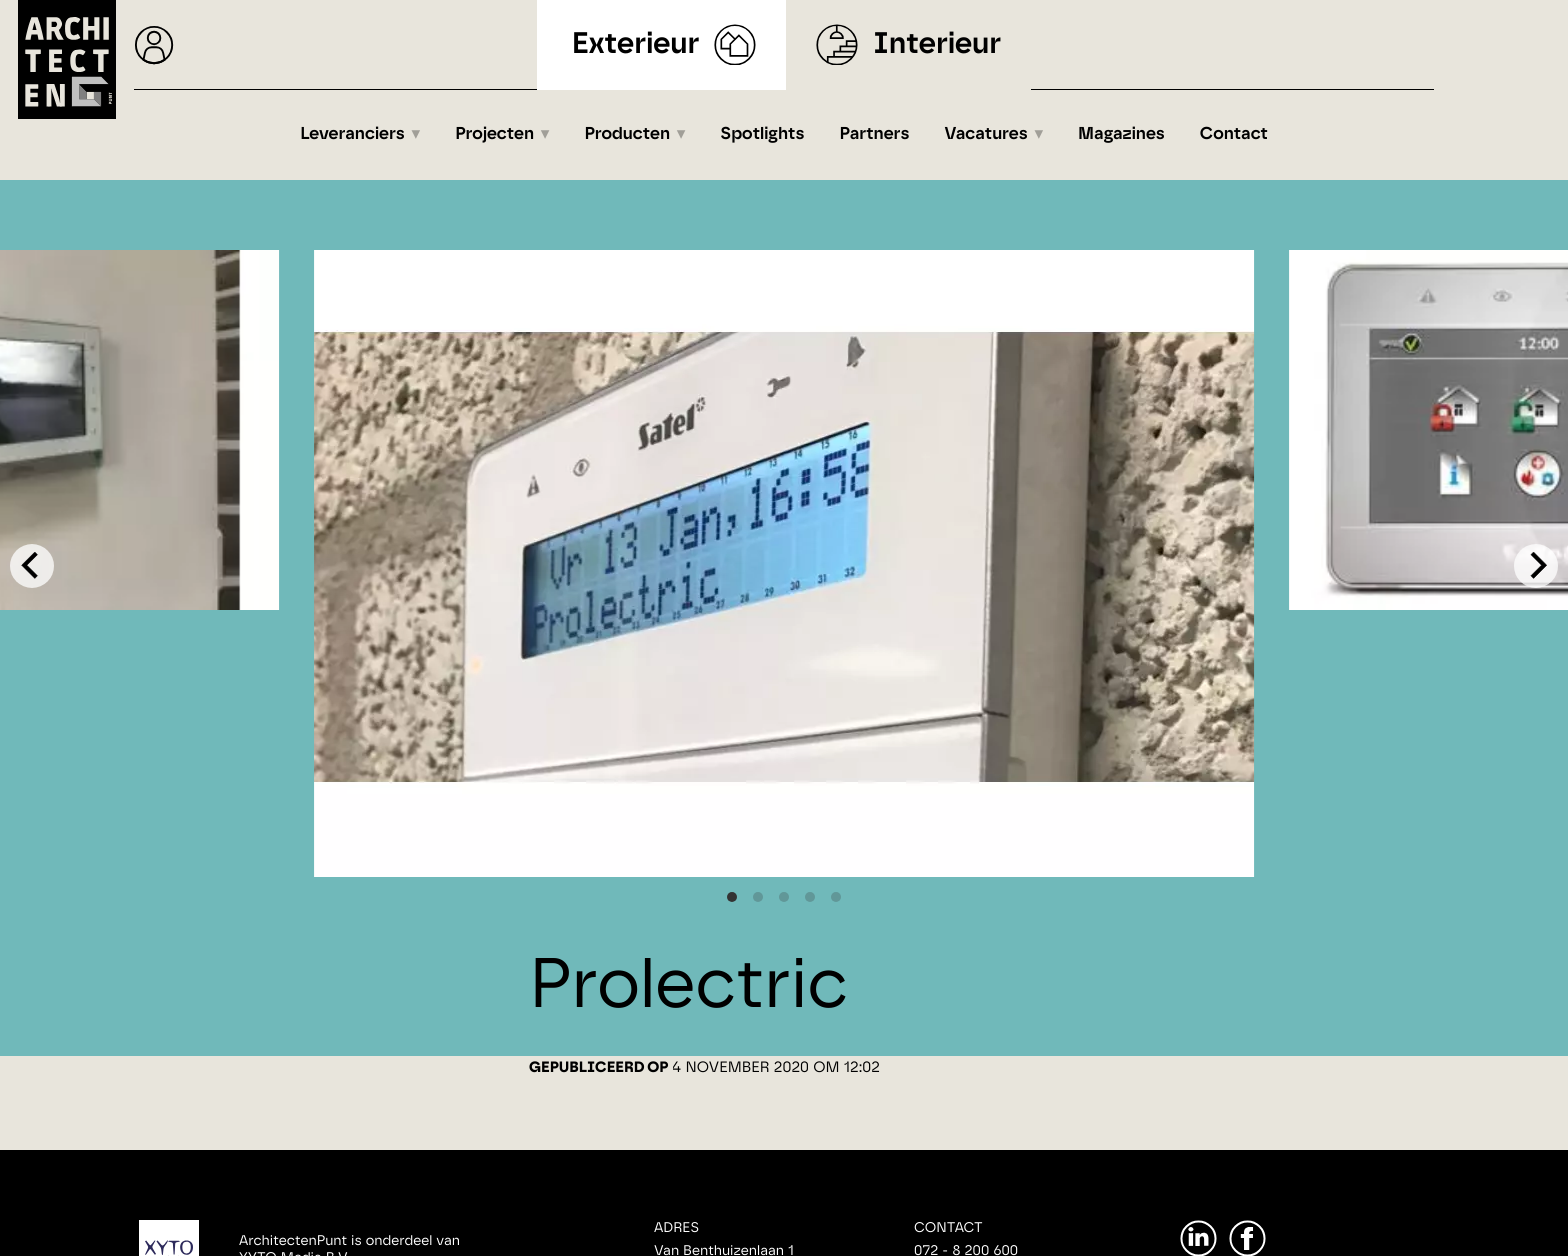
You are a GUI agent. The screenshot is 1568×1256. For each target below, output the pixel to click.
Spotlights (762, 135)
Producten (623, 135)
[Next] (1536, 566)
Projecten (486, 135)
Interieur (960, 44)
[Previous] (32, 566)
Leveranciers (339, 135)
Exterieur (612, 44)
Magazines (1132, 135)
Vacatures (992, 135)
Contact (1248, 135)
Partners (877, 135)
